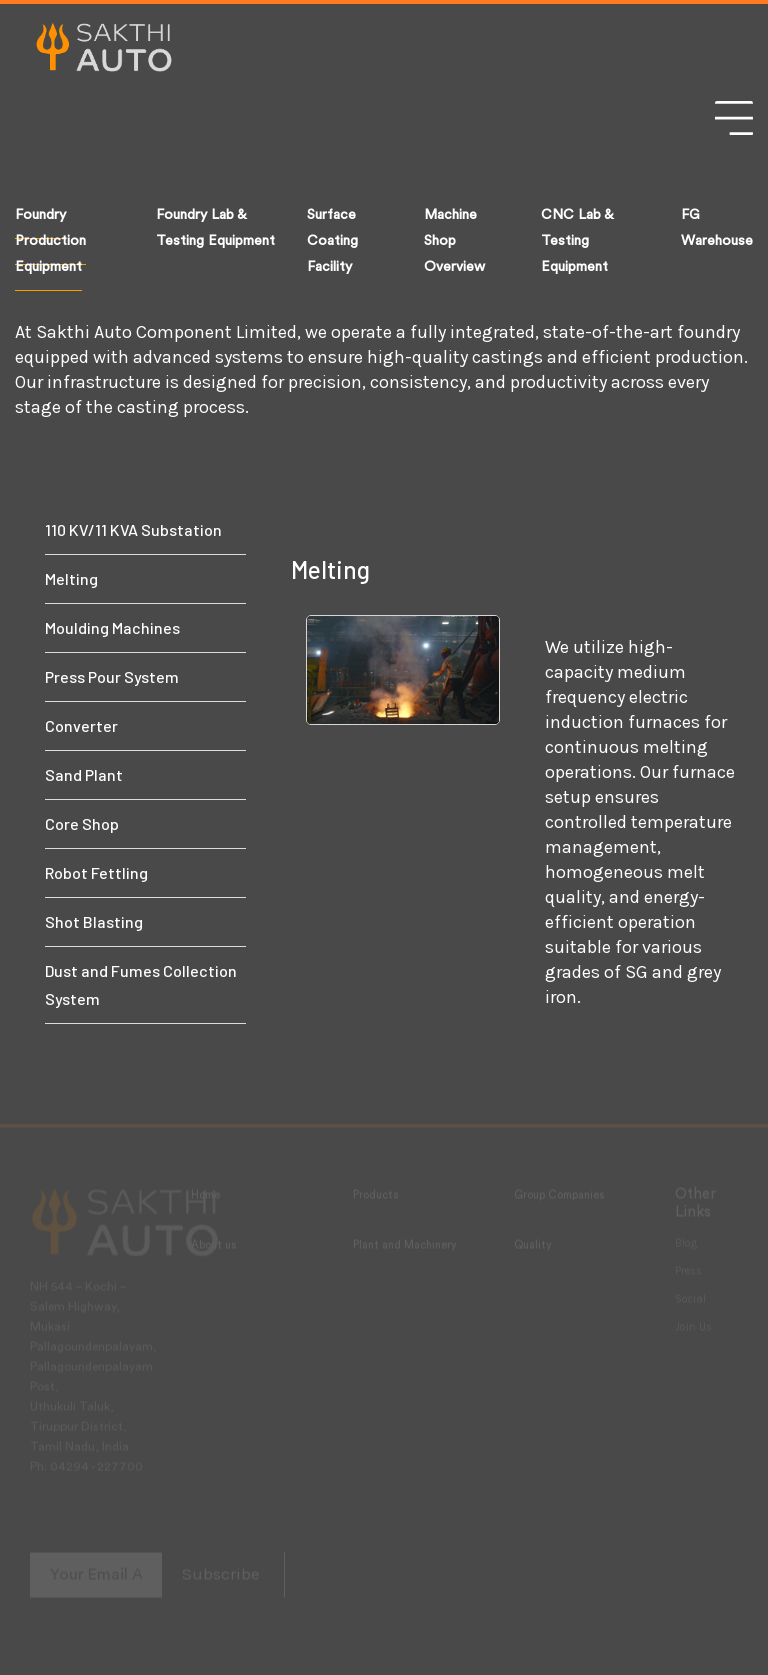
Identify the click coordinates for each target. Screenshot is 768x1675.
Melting (71, 578)
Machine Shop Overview (454, 241)
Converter (81, 725)
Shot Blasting (94, 921)
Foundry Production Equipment (50, 241)
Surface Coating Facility (332, 241)
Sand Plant (84, 774)
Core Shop (82, 823)
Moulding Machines (112, 627)
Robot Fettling (96, 872)
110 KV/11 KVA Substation (133, 529)
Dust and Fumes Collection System (141, 984)
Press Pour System (112, 676)
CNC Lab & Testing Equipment (577, 241)
